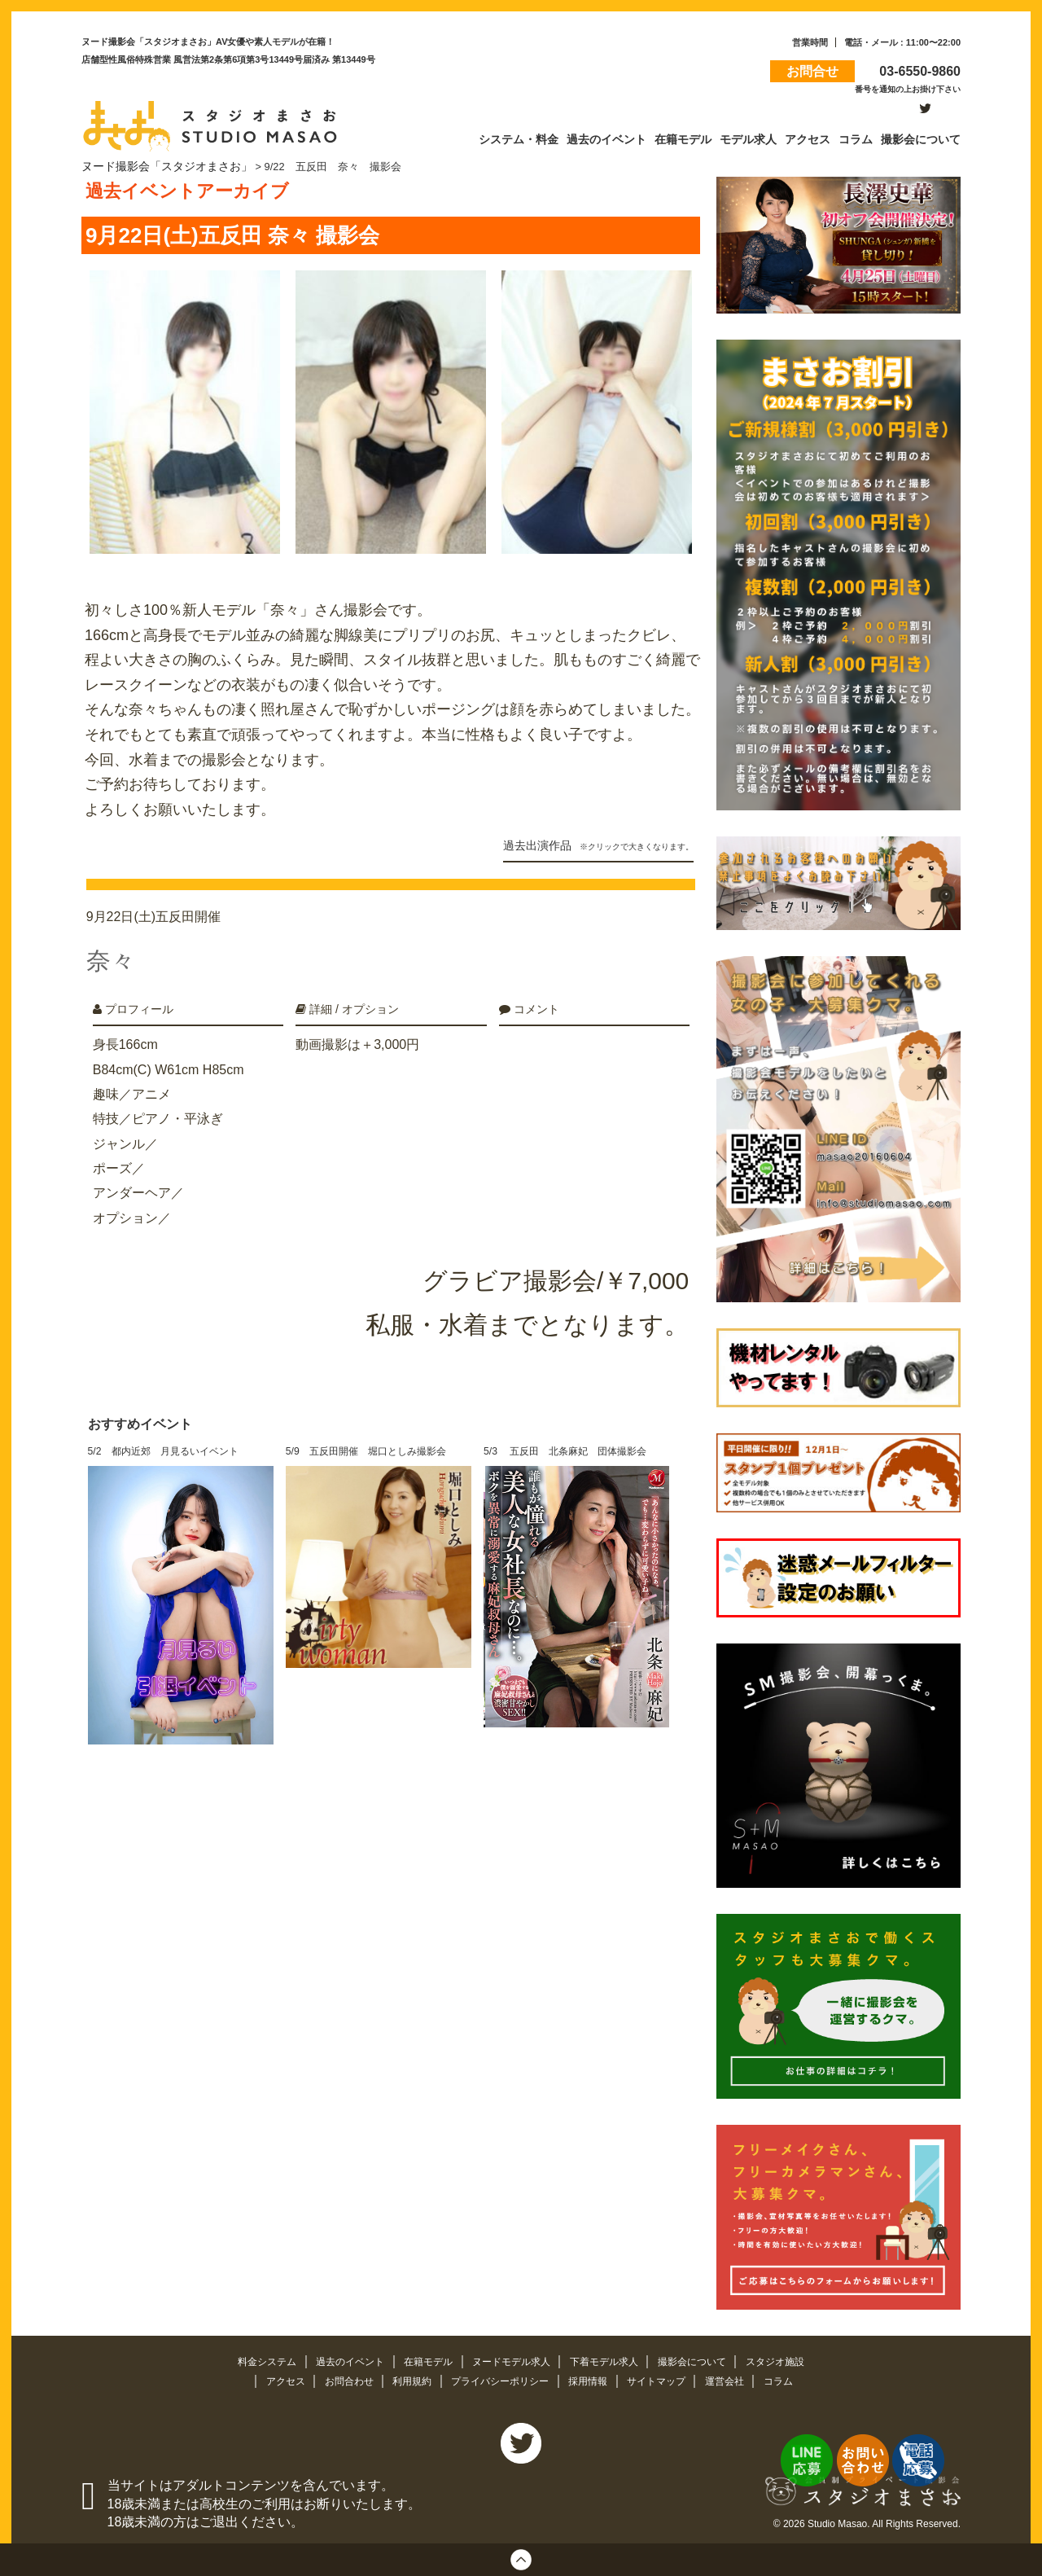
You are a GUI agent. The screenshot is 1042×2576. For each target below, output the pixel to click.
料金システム (252, 2358)
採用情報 (593, 2378)
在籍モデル (424, 2358)
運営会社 (738, 2378)
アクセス (272, 2378)
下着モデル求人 (611, 2358)
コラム (793, 2378)
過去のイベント (340, 2358)
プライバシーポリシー (499, 2378)
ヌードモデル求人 (512, 2358)
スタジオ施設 (791, 2358)
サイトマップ (666, 2378)
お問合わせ (339, 2378)
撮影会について (704, 2358)
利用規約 (406, 2378)
